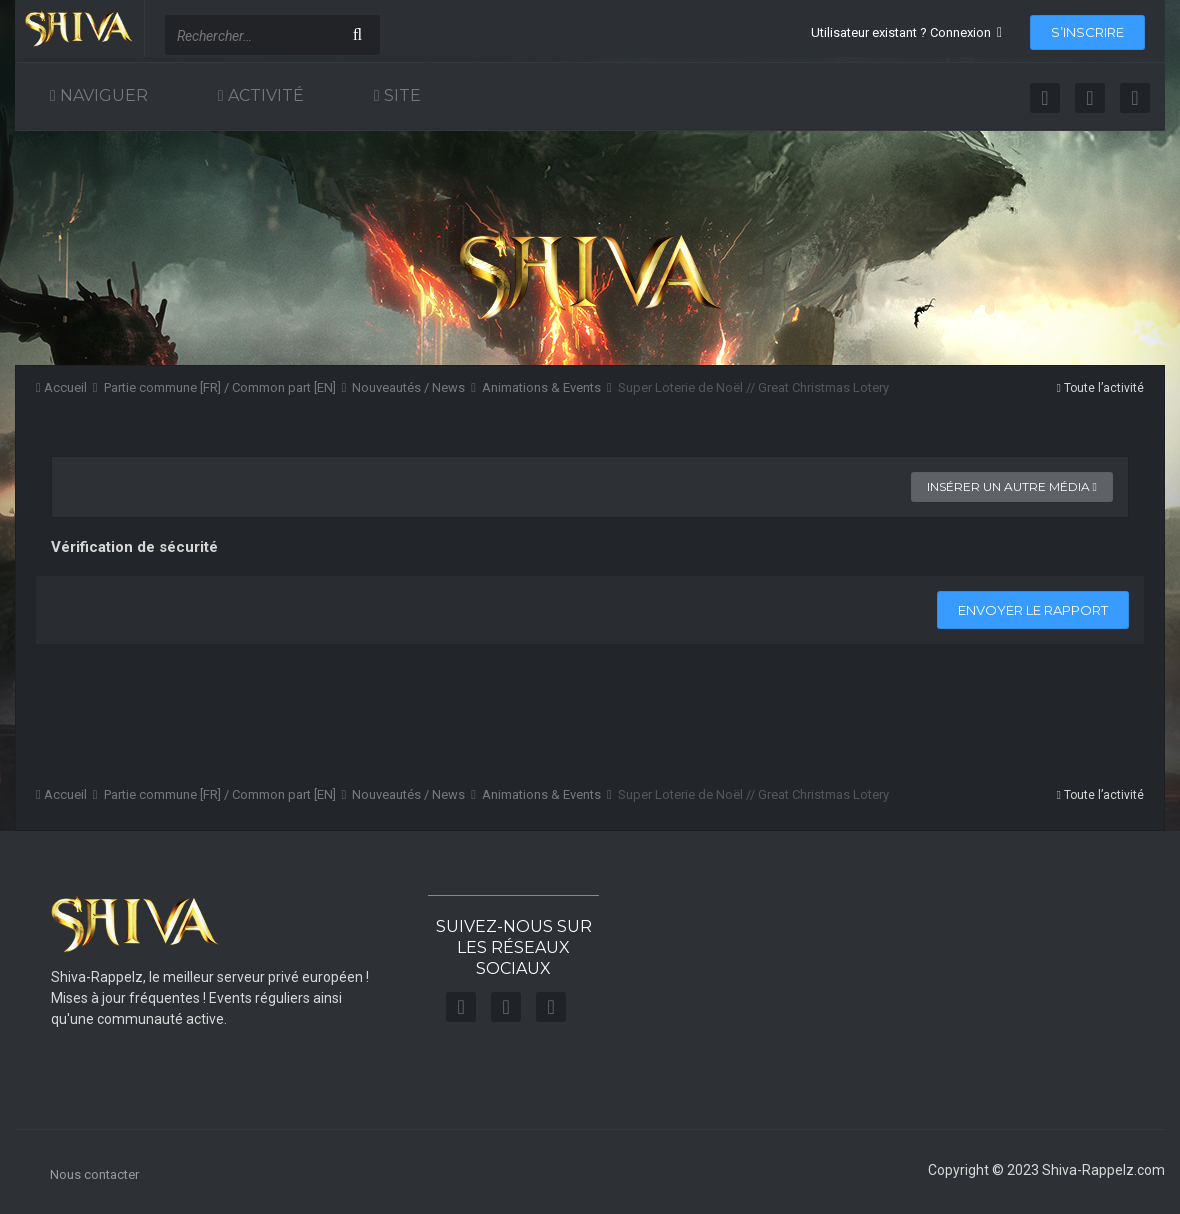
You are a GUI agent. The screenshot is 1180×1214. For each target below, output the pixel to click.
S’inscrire (1087, 32)
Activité (264, 95)
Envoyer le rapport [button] (1033, 610)
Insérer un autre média (1012, 486)
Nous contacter (94, 1174)
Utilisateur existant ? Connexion (906, 32)
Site (400, 95)
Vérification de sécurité (134, 547)
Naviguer (102, 95)
